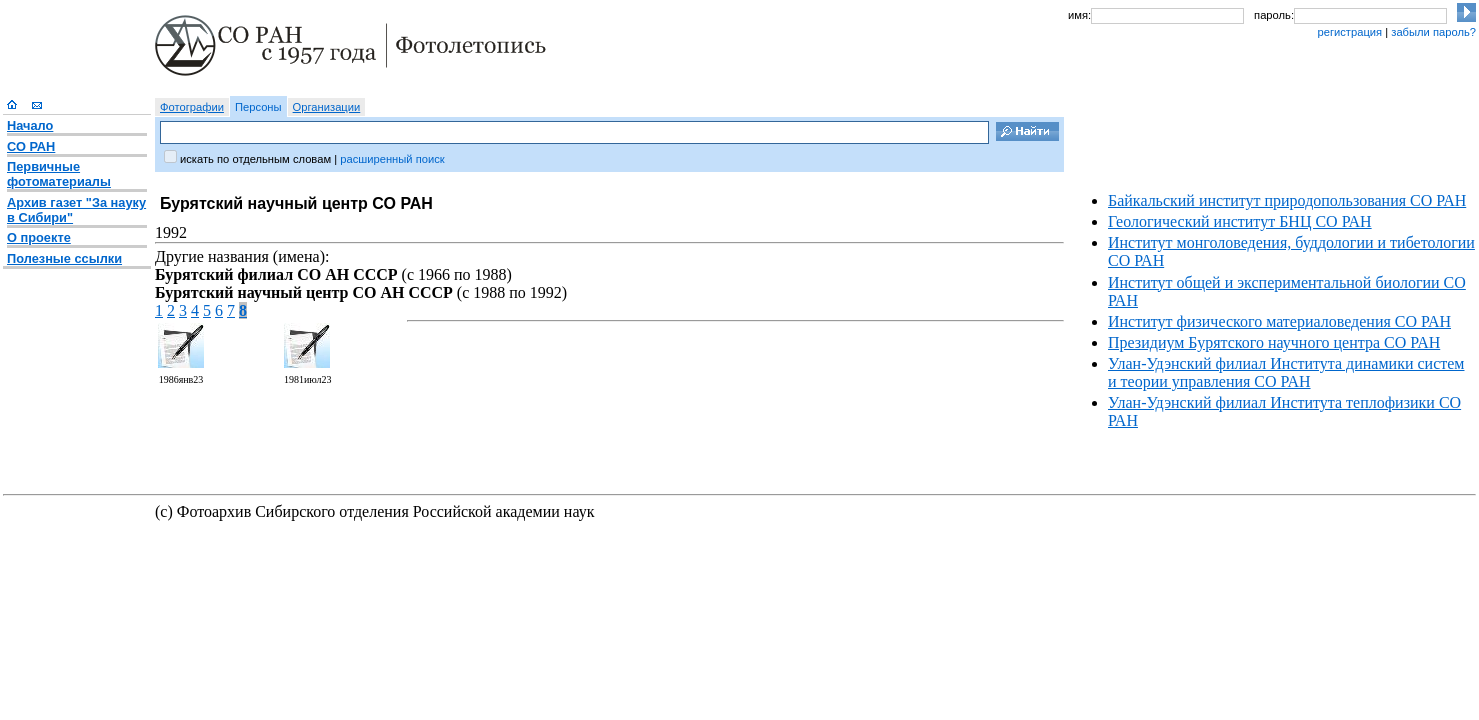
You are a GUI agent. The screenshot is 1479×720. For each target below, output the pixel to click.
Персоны (258, 107)
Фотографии (192, 107)
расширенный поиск (392, 159)
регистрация (1349, 32)
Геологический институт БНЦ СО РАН (1240, 221)
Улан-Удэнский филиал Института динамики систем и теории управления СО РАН (1286, 372)
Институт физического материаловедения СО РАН (1279, 321)
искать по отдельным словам (255, 159)
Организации (327, 107)
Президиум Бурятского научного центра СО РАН (1274, 342)
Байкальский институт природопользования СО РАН (1287, 200)
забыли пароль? (1433, 32)
